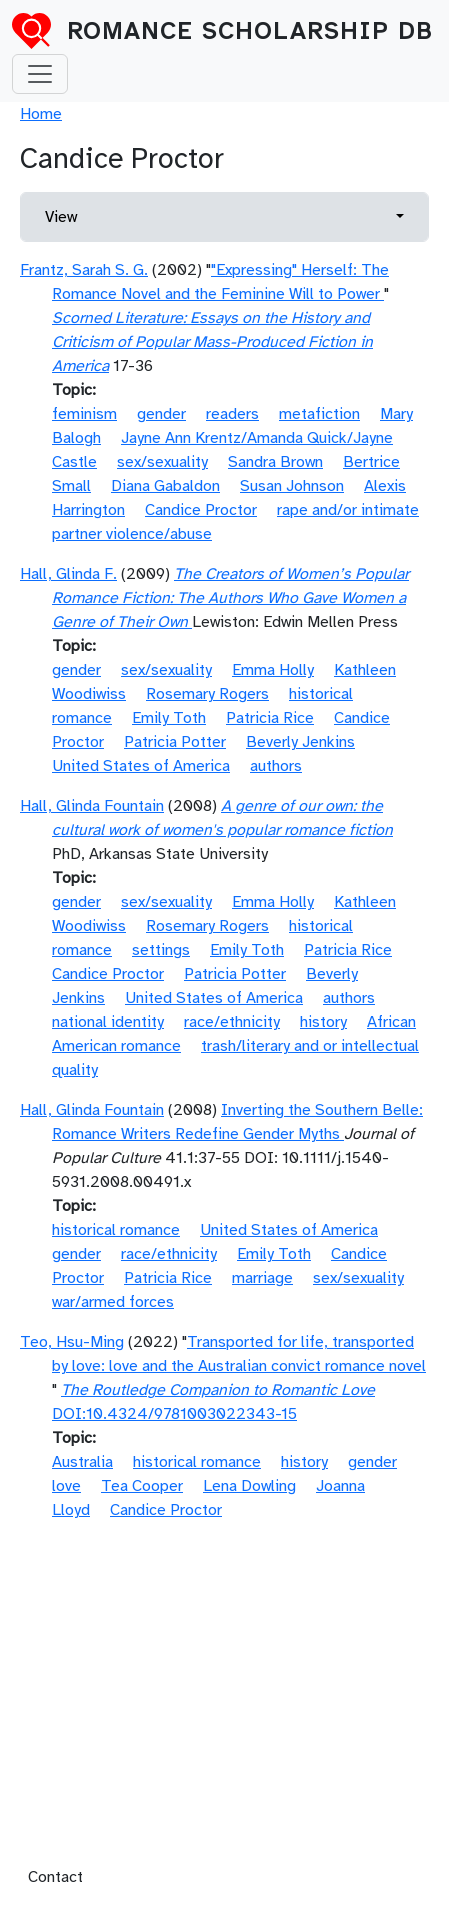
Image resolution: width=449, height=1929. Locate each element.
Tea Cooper (142, 1486)
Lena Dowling (249, 1486)
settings (161, 950)
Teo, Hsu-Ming (72, 1342)
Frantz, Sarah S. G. (84, 270)
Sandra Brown (275, 462)
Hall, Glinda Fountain (92, 806)
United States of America (141, 766)
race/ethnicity (232, 1022)
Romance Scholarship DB (250, 31)
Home (41, 114)
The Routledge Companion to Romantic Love (218, 1390)
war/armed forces (113, 1302)
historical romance (116, 1230)
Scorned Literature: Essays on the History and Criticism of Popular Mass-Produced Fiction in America (212, 342)
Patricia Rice (270, 718)
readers (232, 414)
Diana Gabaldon (165, 486)
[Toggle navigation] (40, 74)
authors (276, 766)
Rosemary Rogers (207, 694)
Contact (55, 1877)
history (323, 1022)
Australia (82, 1462)
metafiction (319, 414)
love (66, 1486)
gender (161, 414)
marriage (262, 1278)
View (61, 217)
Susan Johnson (292, 486)
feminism (84, 414)
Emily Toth (169, 718)
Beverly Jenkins (300, 742)
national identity (108, 1022)
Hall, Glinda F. (68, 574)
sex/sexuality (162, 462)
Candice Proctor (201, 510)
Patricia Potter (175, 742)
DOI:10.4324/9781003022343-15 (174, 1414)
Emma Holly (273, 670)
